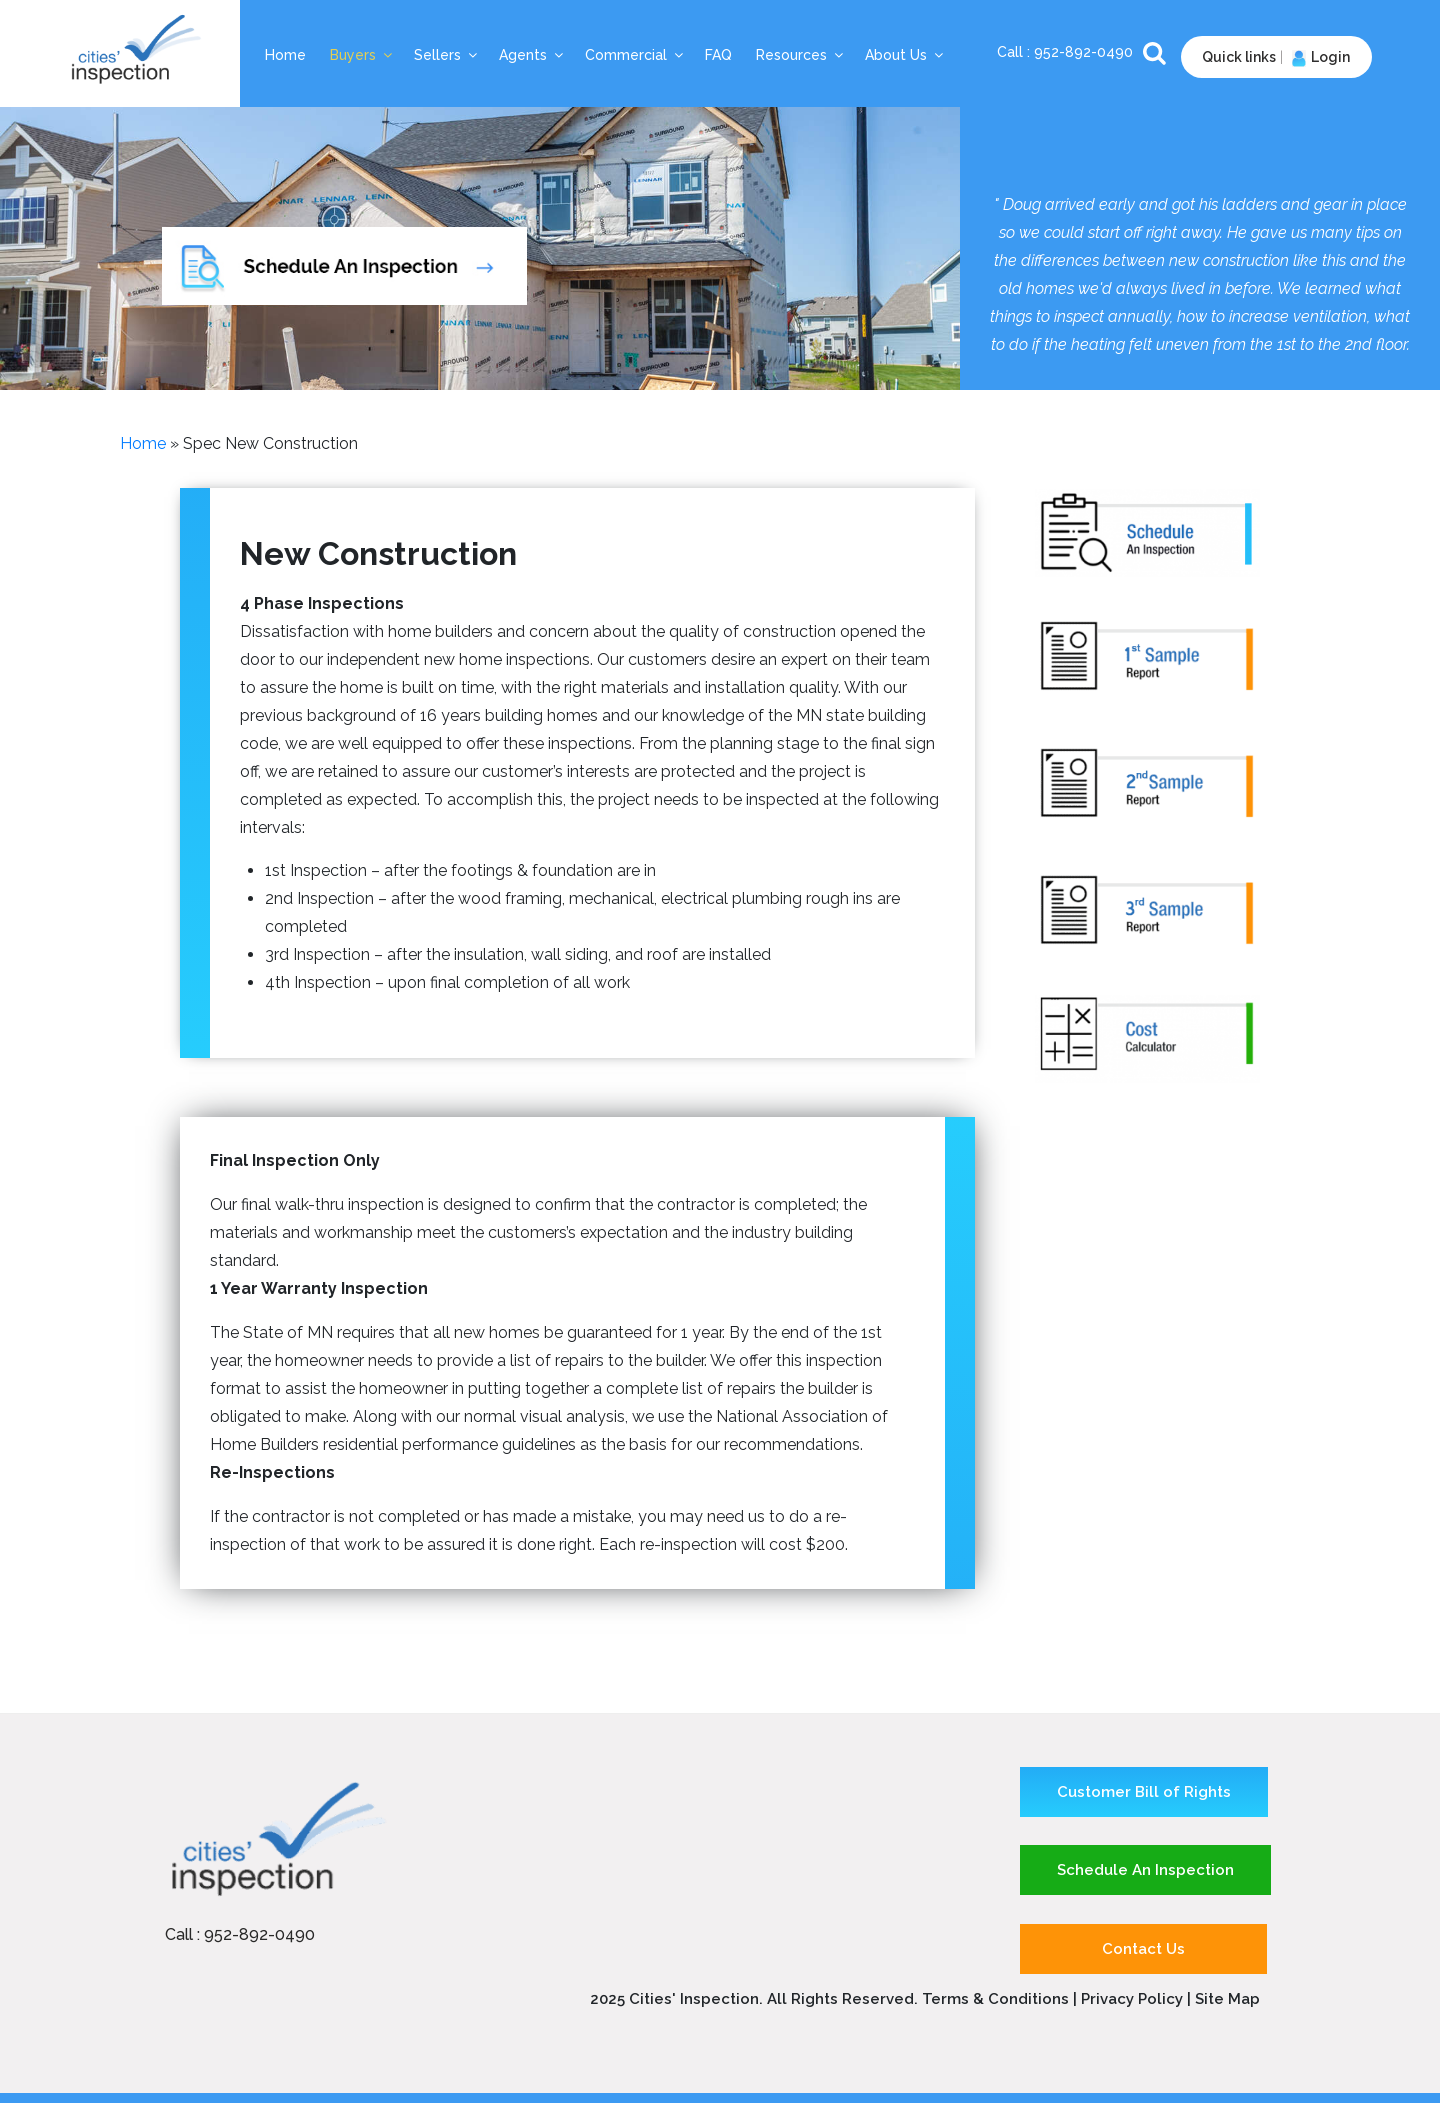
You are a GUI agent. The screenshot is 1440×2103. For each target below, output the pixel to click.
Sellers (447, 55)
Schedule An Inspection (1145, 1870)
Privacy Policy (1134, 1999)
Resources (801, 55)
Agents (532, 55)
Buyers (362, 55)
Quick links (1239, 57)
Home (285, 55)
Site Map (1227, 1999)
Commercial (635, 55)
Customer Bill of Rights (1144, 1792)
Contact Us (1143, 1949)
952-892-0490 (1085, 52)
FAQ (718, 55)
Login (1318, 57)
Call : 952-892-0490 (240, 1934)
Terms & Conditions (995, 1999)
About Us (905, 55)
